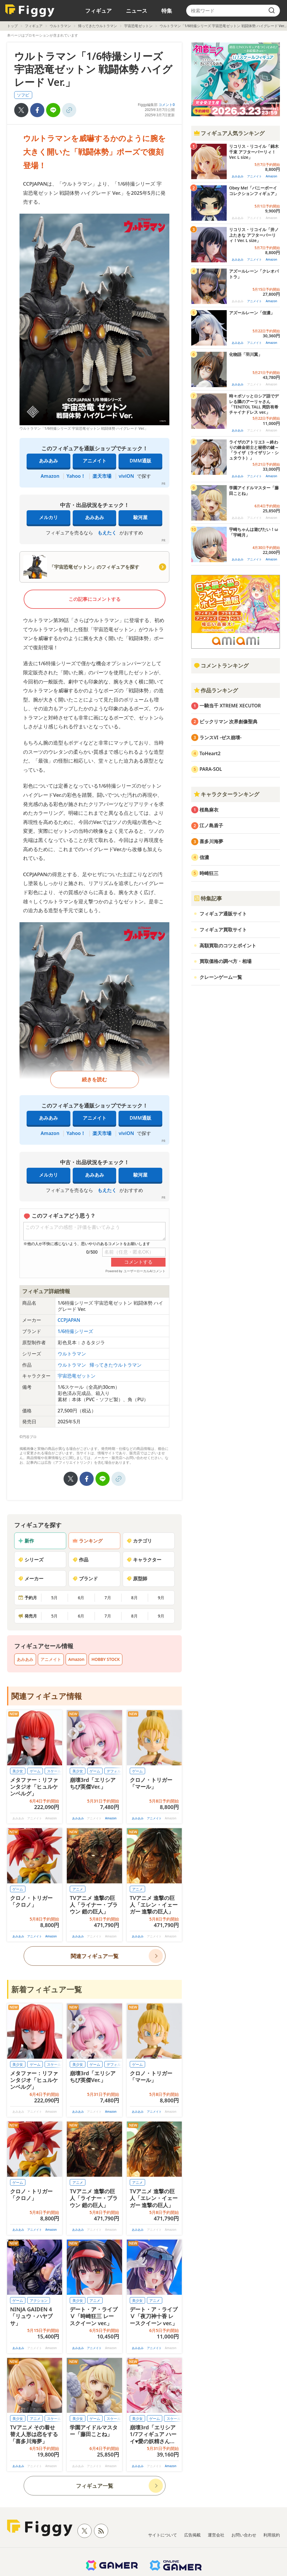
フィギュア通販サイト (223, 913)
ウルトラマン (60, 25)
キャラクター (144, 1559)
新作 (26, 1541)
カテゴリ (139, 1541)
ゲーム (35, 1771)
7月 (108, 1597)
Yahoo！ (76, 476)
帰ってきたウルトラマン (97, 25)
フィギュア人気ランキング (229, 133)
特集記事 (208, 898)
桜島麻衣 (209, 810)
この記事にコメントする (95, 599)
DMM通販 (140, 460)
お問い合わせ (243, 2535)
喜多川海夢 (211, 841)
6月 (81, 1597)
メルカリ (48, 517)
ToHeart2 (210, 753)
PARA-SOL (211, 769)
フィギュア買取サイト (223, 929)
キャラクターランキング (226, 794)
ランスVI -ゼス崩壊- (220, 737)
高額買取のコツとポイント (228, 945)
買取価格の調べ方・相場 (226, 961)
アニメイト (94, 460)
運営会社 (216, 2535)
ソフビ (23, 95)
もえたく (107, 532)
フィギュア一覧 (94, 2485)
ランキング (87, 1541)
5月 (54, 1597)
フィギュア (98, 10)
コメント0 (166, 104)
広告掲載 (192, 2535)
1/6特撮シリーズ (75, 1331)
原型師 (137, 1578)
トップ (12, 25)
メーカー (30, 1578)
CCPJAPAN (69, 1320)
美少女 (17, 1771)
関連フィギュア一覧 (95, 1956)
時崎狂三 (209, 873)
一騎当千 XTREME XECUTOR (230, 705)
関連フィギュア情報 (46, 1696)
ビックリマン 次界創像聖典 (228, 721)
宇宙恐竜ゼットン (138, 25)
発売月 (27, 1616)
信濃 (204, 857)
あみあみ (48, 460)
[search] (271, 11)
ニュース (136, 10)
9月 (161, 1597)
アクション (39, 2300)
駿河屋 (140, 517)
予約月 (27, 1597)
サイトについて (162, 2535)
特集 (166, 10)
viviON (126, 476)
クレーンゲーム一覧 (221, 977)
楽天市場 (102, 476)
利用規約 (271, 2535)
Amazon (50, 476)
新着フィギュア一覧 (46, 1989)
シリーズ (30, 1559)
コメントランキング (221, 665)
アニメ (77, 1889)
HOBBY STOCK (105, 1659)
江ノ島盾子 (211, 825)
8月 (134, 1597)
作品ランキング (216, 690)
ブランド (85, 1578)
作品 (80, 1559)
